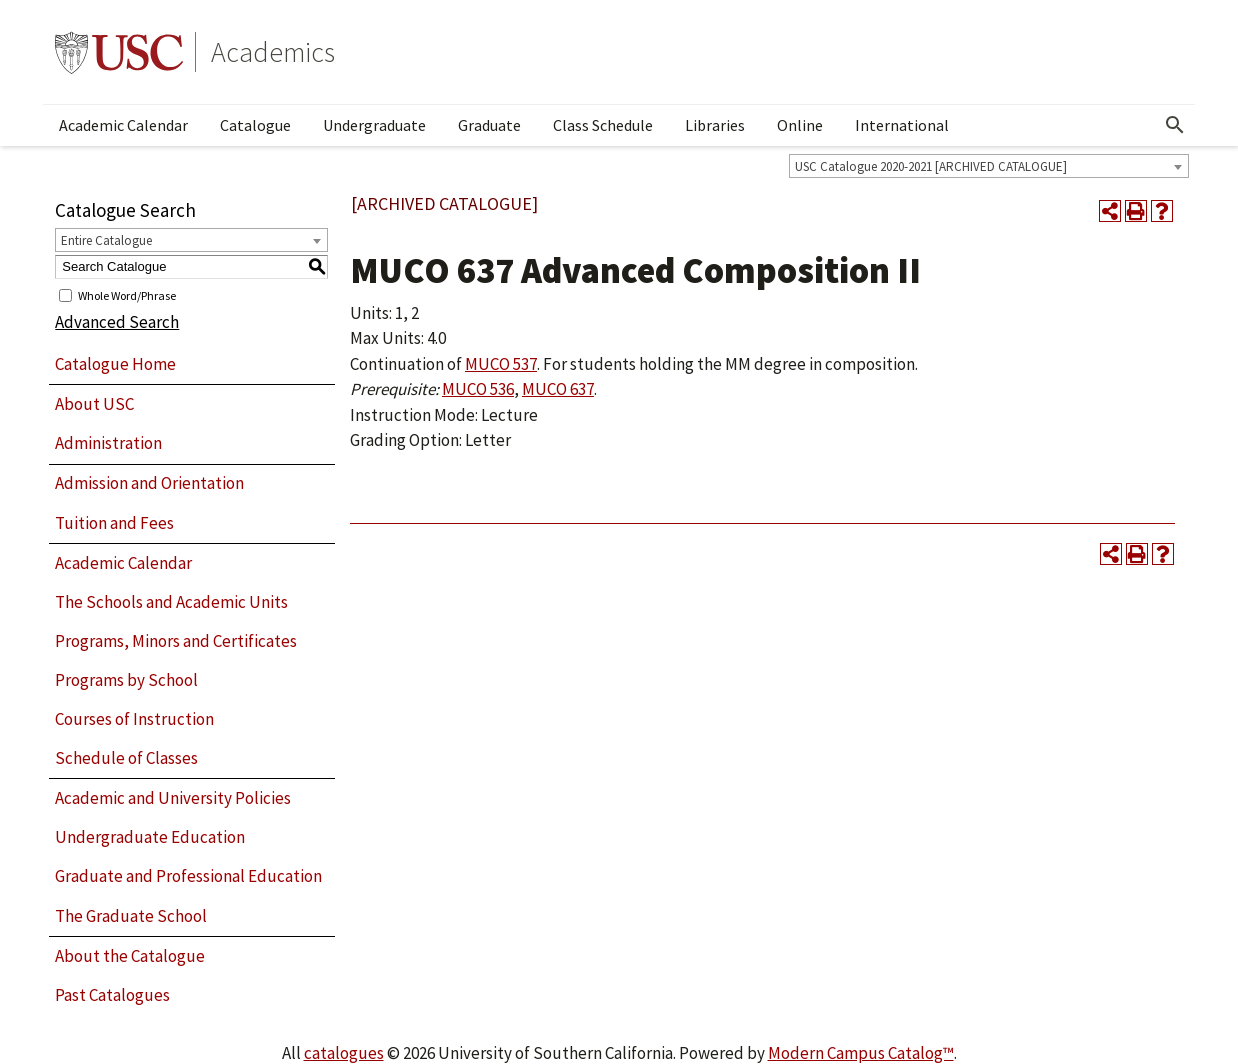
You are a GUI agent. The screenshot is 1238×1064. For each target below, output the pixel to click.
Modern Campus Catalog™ (861, 1053)
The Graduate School (131, 916)
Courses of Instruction (134, 719)
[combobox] (989, 166)
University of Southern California (119, 52)
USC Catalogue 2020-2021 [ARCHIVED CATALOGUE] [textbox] (931, 166)
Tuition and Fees (114, 523)
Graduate (489, 125)
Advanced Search (117, 322)
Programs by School (126, 680)
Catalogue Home (115, 364)
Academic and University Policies (173, 798)
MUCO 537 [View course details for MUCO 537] (501, 364)
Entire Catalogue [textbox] (106, 240)
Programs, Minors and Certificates (176, 641)
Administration (108, 443)
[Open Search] (1175, 125)
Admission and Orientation (149, 483)
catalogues (344, 1053)
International (902, 125)
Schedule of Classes (126, 758)
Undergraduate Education (150, 837)
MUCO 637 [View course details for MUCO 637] (558, 389)
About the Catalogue (130, 956)
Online (800, 125)
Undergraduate (374, 125)
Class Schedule (603, 125)
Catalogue (255, 125)
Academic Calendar (123, 125)
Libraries (715, 125)
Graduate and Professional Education (188, 876)
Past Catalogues (112, 995)
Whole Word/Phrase (127, 294)
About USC (94, 404)
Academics (273, 52)
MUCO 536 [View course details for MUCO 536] (478, 389)
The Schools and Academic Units (171, 602)
